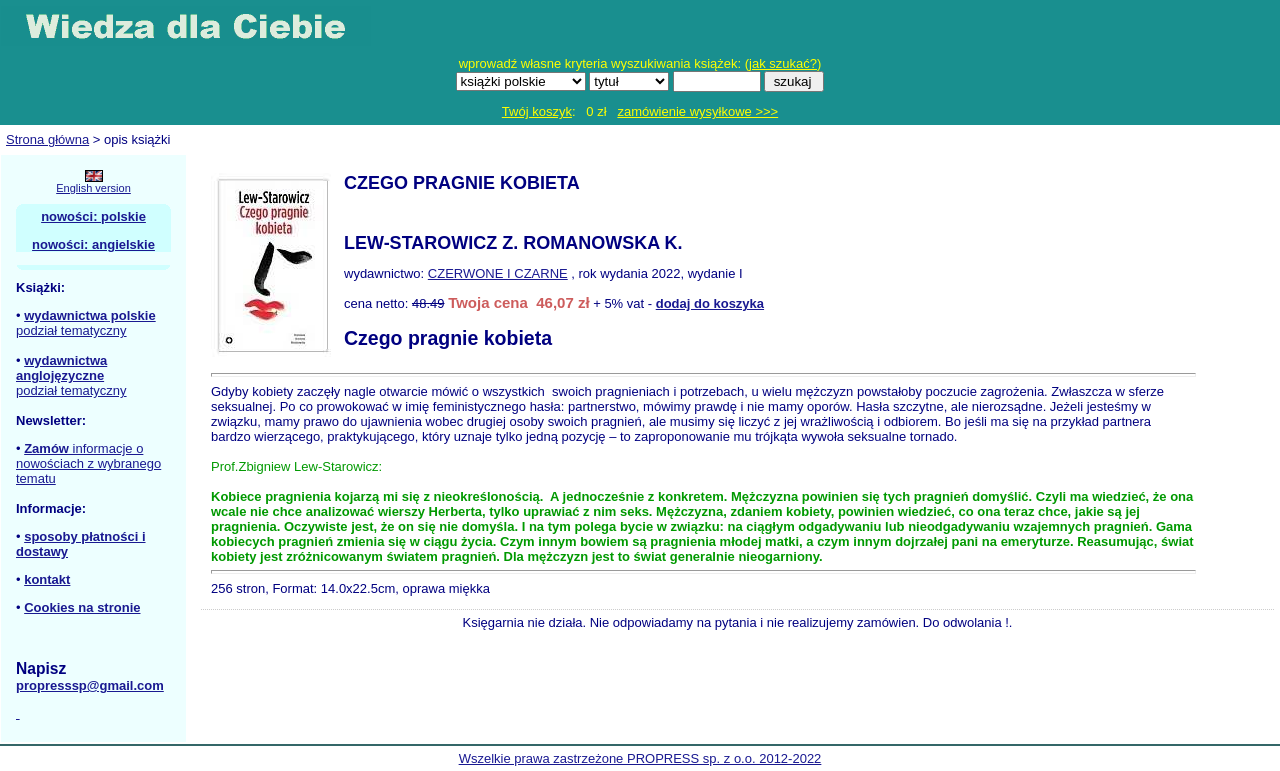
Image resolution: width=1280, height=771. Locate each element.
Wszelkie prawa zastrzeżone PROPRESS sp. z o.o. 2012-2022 (640, 758)
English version (93, 188)
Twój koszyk (537, 111)
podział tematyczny (71, 330)
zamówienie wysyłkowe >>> (697, 111)
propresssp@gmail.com (90, 685)
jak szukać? (783, 63)
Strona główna (47, 139)
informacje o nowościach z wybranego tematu (88, 463)
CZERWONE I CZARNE (498, 273)
